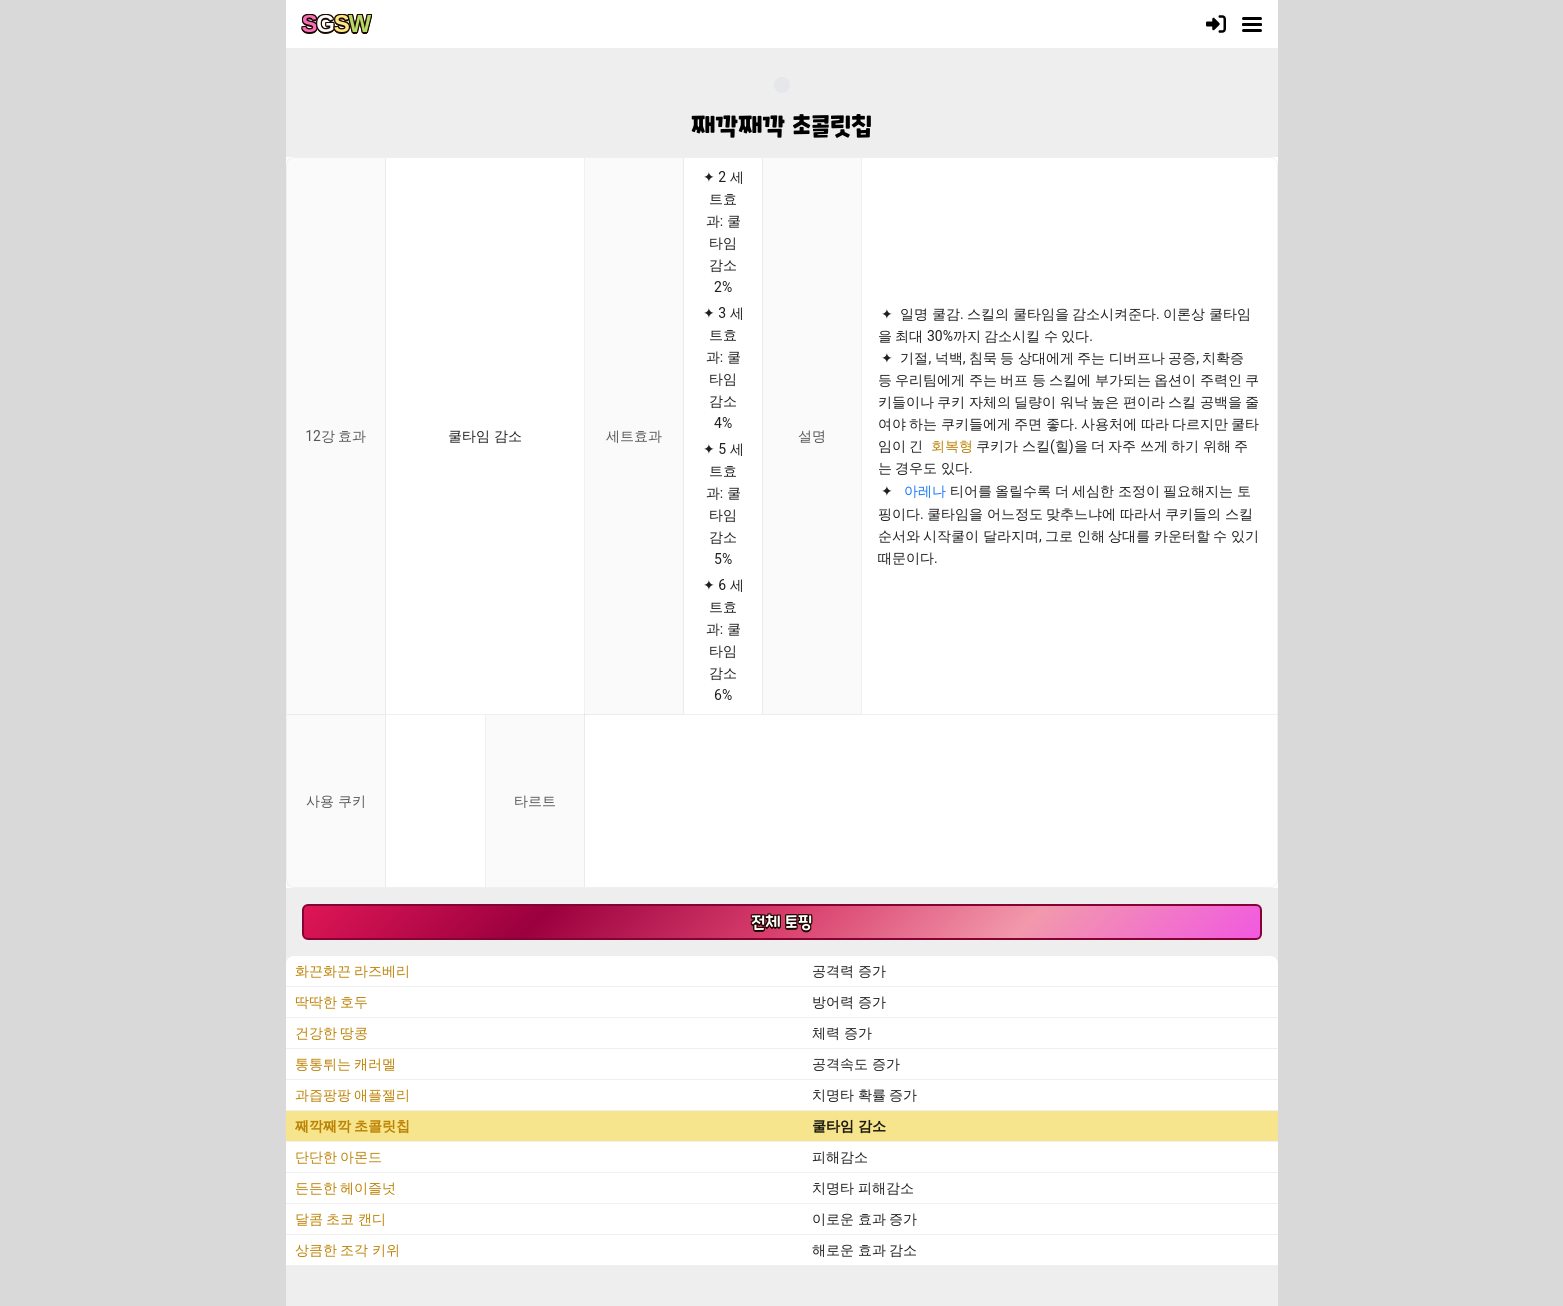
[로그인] (1216, 24)
